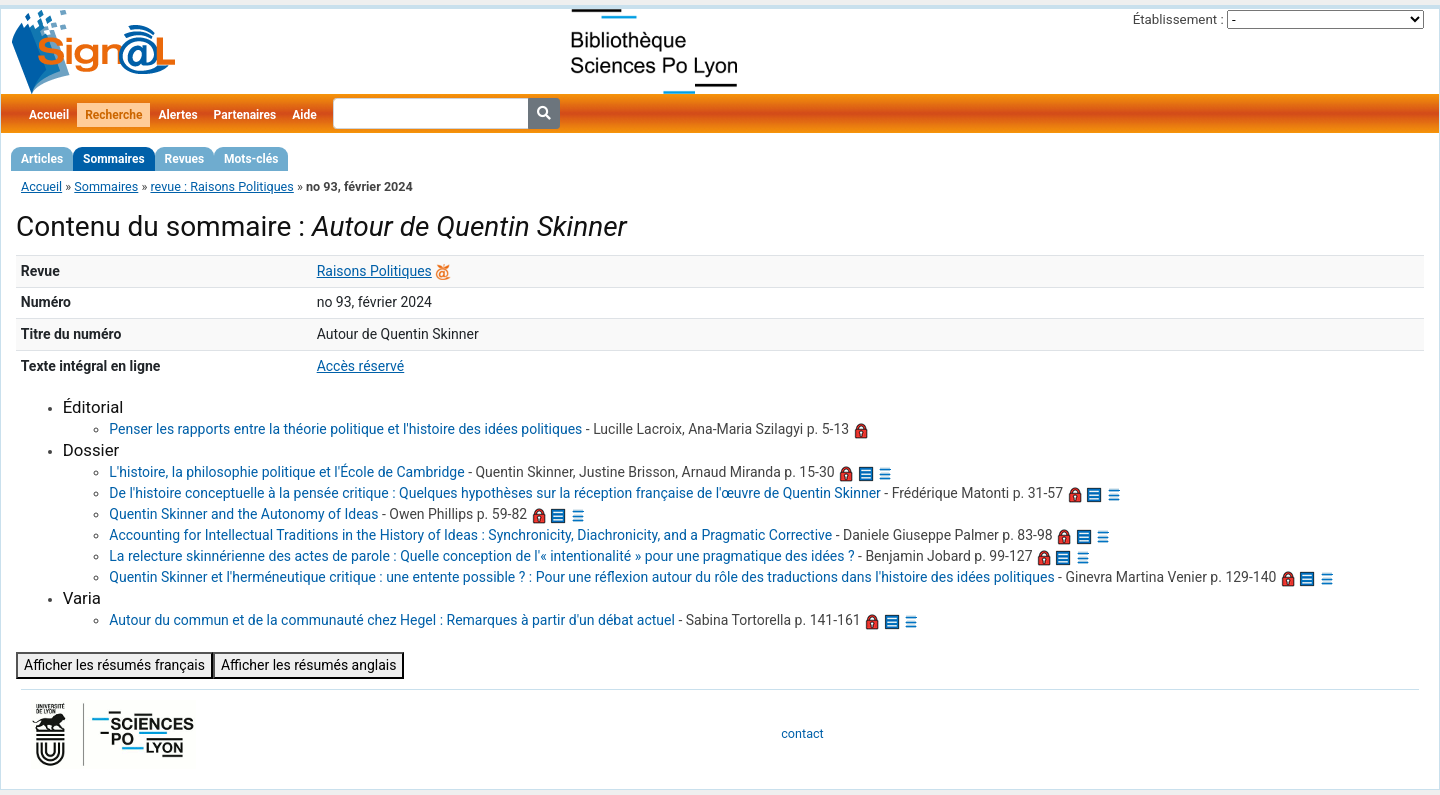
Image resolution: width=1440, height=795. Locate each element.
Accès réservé (361, 366)
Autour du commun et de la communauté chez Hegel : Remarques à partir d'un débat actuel (392, 620)
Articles (42, 159)
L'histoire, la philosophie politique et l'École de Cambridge (286, 472)
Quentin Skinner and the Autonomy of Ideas (243, 514)
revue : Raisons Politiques (221, 186)
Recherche (113, 115)
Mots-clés (251, 159)
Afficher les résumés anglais (309, 665)
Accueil (49, 115)
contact (802, 733)
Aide (304, 115)
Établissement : (1178, 19)
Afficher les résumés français (114, 665)
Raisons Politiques (374, 271)
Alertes (177, 115)
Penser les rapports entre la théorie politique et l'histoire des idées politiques (345, 429)
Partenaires (245, 115)
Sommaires (113, 159)
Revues (185, 159)
